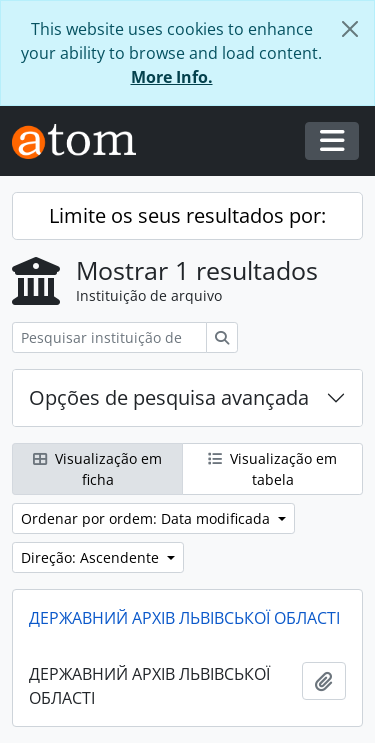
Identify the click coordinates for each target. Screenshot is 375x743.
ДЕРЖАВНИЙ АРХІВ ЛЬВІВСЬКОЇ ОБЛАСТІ (184, 618)
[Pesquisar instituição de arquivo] (109, 337)
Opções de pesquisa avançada (169, 397)
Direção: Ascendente (92, 557)
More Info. (172, 77)
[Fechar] (350, 29)
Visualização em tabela (272, 469)
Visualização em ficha (97, 469)
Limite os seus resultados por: (187, 215)
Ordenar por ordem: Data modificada (147, 518)
